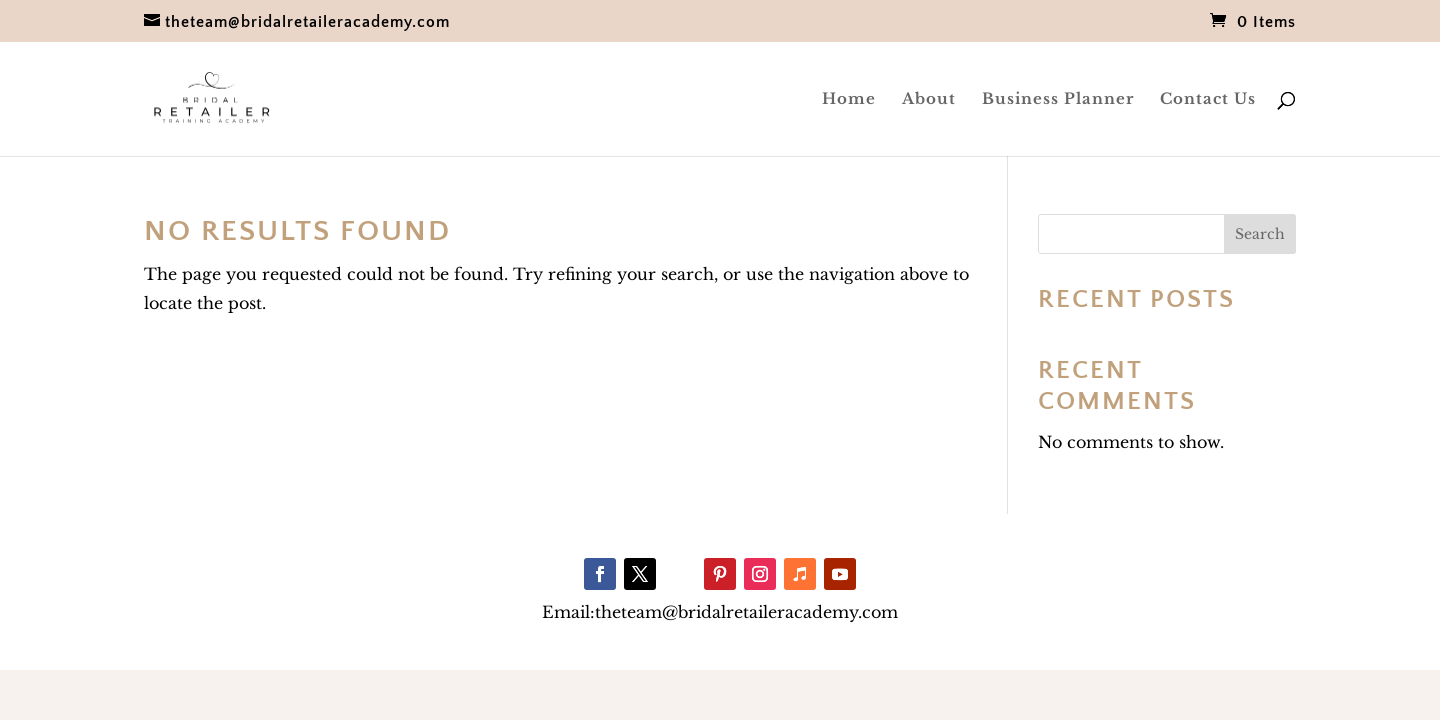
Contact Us (1208, 100)
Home (849, 100)
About (929, 100)
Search (1260, 234)
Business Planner (1058, 100)
